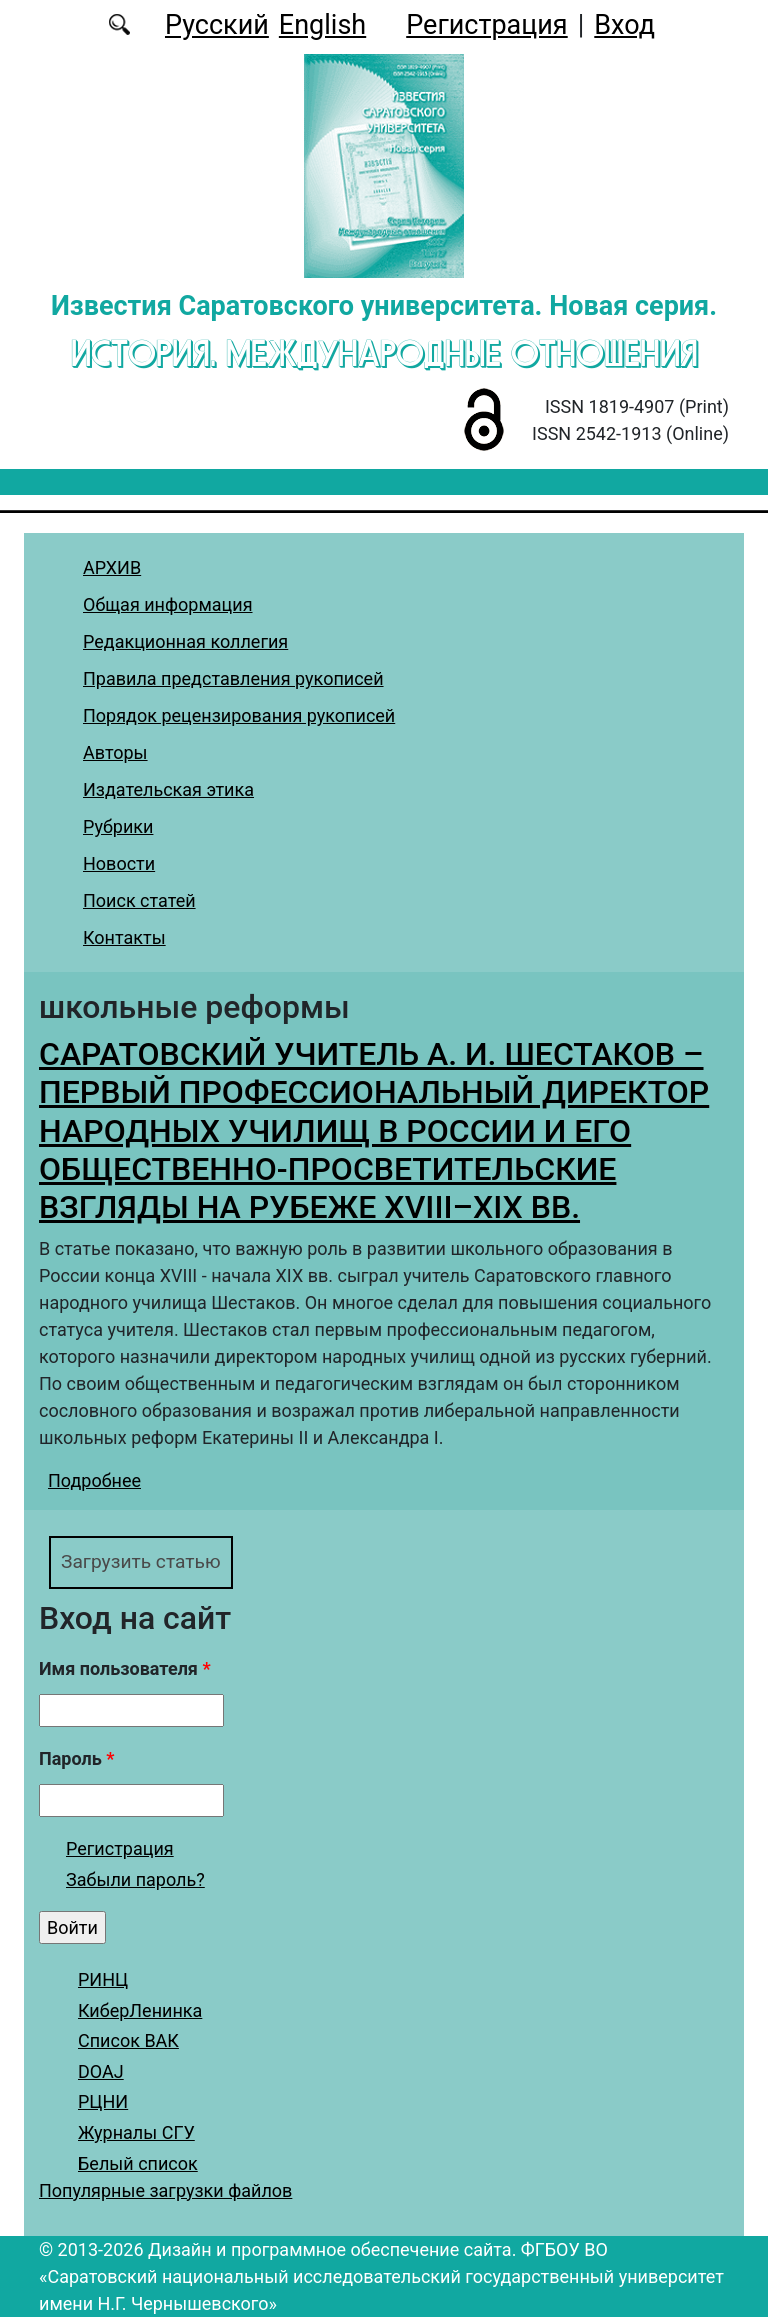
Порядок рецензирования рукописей (239, 715)
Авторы (115, 752)
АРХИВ (112, 567)
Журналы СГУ (136, 2136)
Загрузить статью (151, 1563)
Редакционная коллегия (185, 641)
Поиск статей (139, 900)
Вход (624, 25)
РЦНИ (103, 2105)
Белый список (138, 2166)
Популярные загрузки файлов (165, 2193)
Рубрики (118, 826)
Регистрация (486, 25)
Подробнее (94, 1480)
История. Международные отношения (384, 353)
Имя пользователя (125, 1672)
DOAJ (101, 2074)
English (322, 25)
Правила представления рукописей (233, 678)
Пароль (76, 1762)
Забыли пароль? (135, 1883)
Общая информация (168, 604)
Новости (119, 863)
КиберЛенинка (140, 2013)
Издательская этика (168, 789)
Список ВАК (128, 2044)
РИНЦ (103, 1983)
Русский (217, 25)
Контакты (124, 937)
